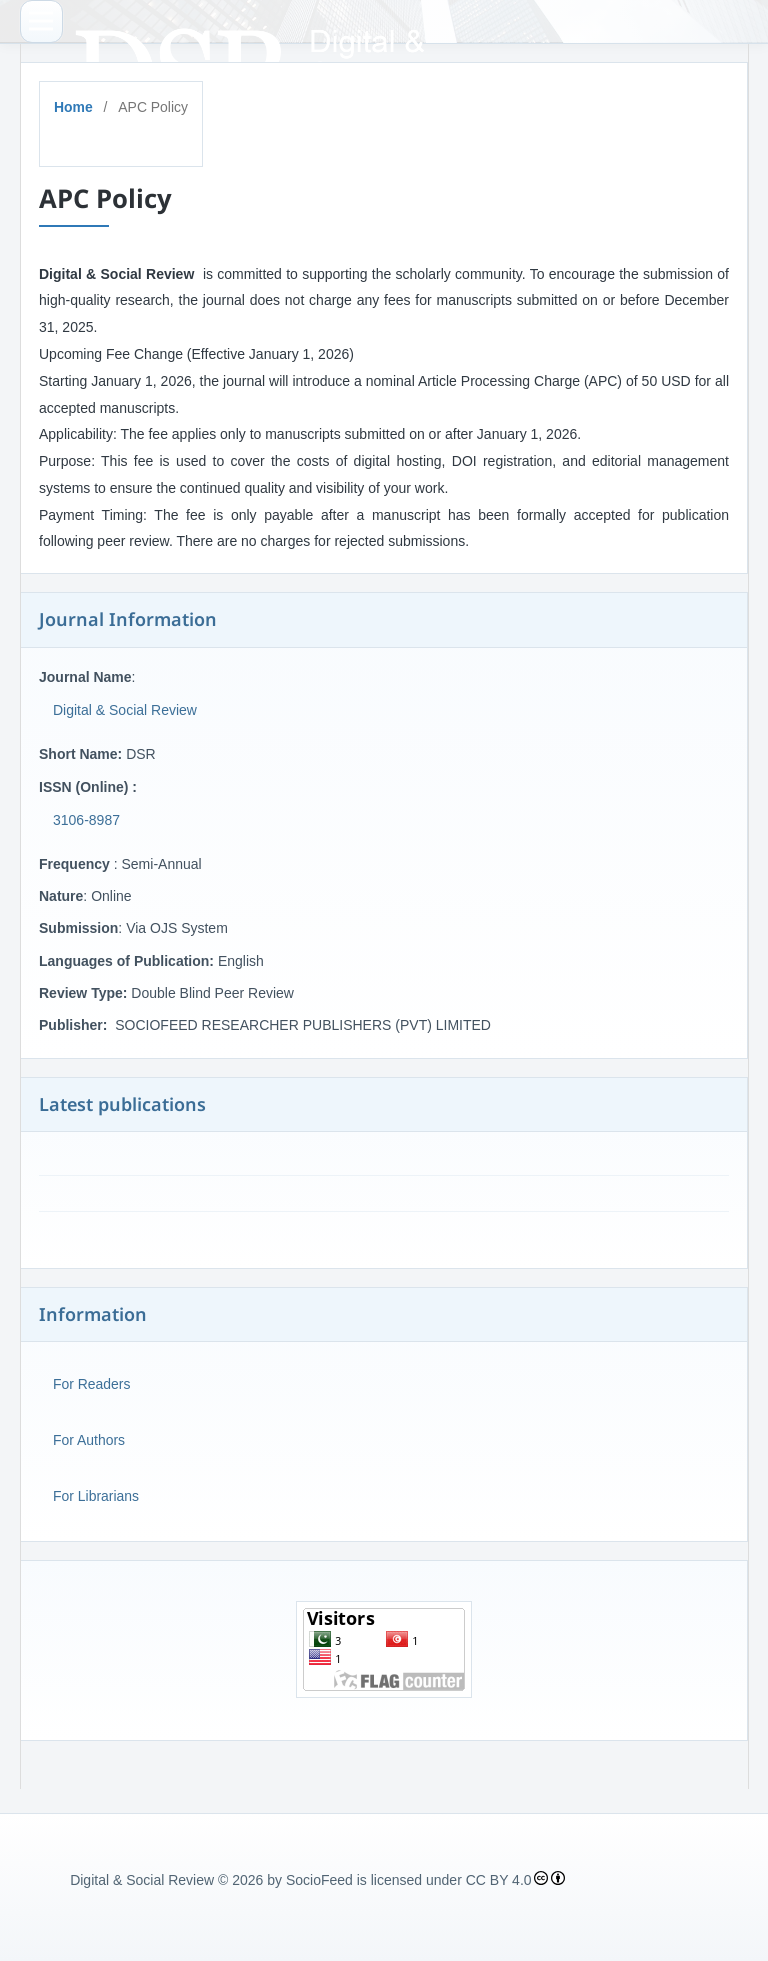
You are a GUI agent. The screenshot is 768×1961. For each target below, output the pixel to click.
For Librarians (96, 1496)
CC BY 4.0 (499, 1880)
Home (73, 107)
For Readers (91, 1384)
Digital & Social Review (125, 710)
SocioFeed (319, 1880)
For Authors (89, 1440)
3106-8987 (86, 820)
